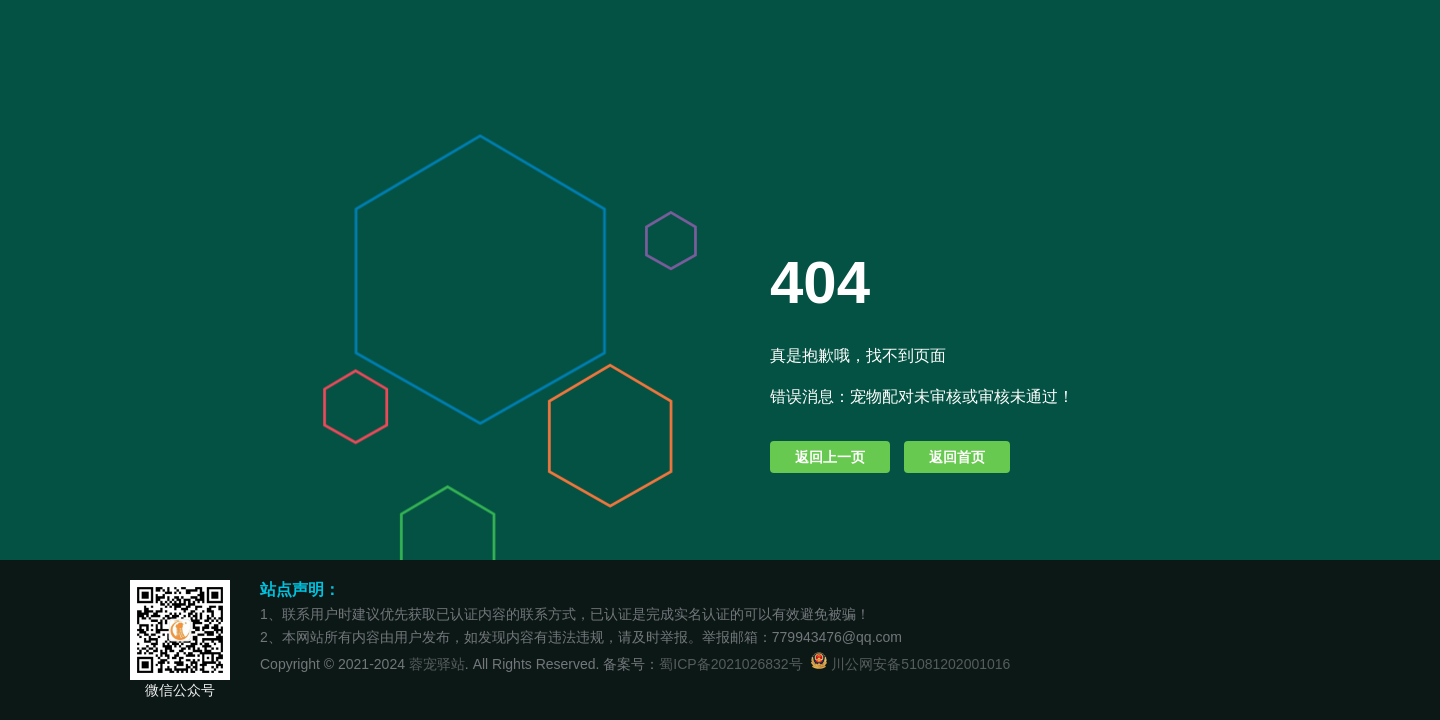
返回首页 (957, 457)
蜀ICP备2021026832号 (730, 664)
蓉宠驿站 (437, 664)
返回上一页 (830, 457)
